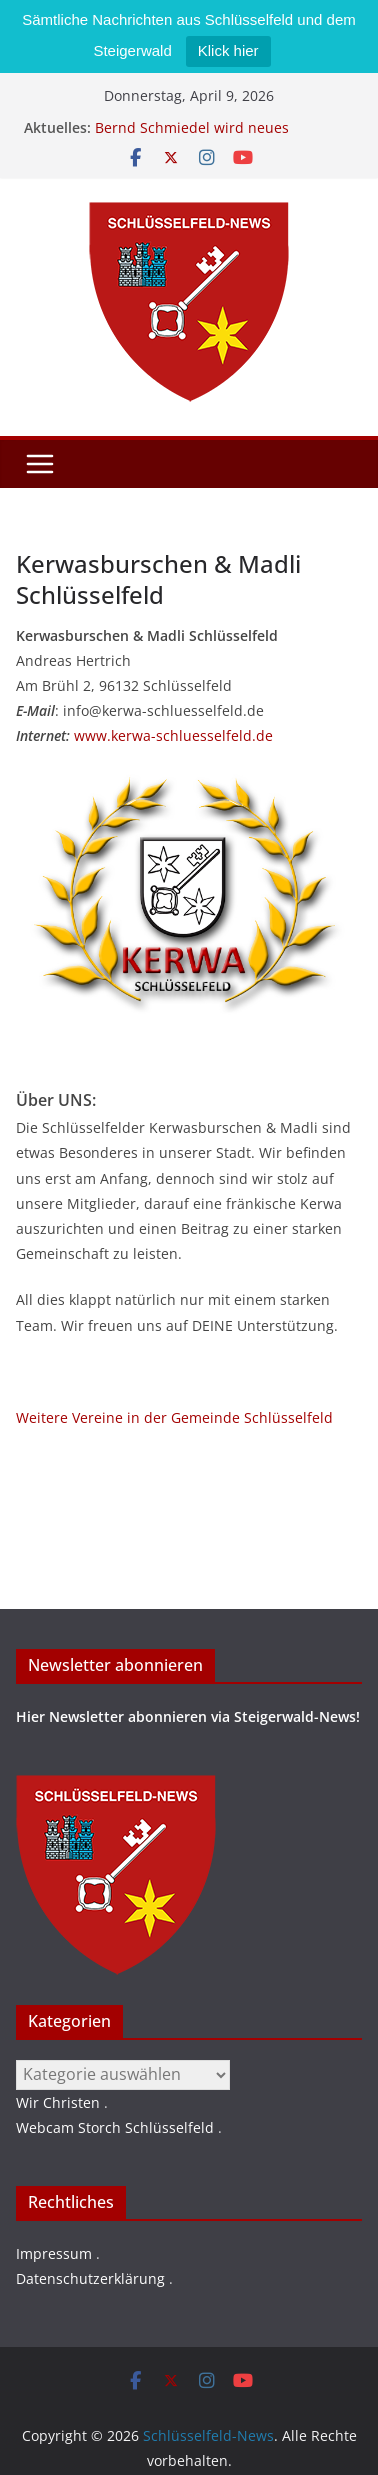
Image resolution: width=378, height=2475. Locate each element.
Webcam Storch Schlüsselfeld (115, 2127)
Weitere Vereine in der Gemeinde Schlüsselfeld (174, 1417)
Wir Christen (58, 2102)
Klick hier (228, 50)
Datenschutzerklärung (90, 2278)
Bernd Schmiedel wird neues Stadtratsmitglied (192, 137)
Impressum (54, 2253)
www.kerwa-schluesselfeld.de (173, 735)
